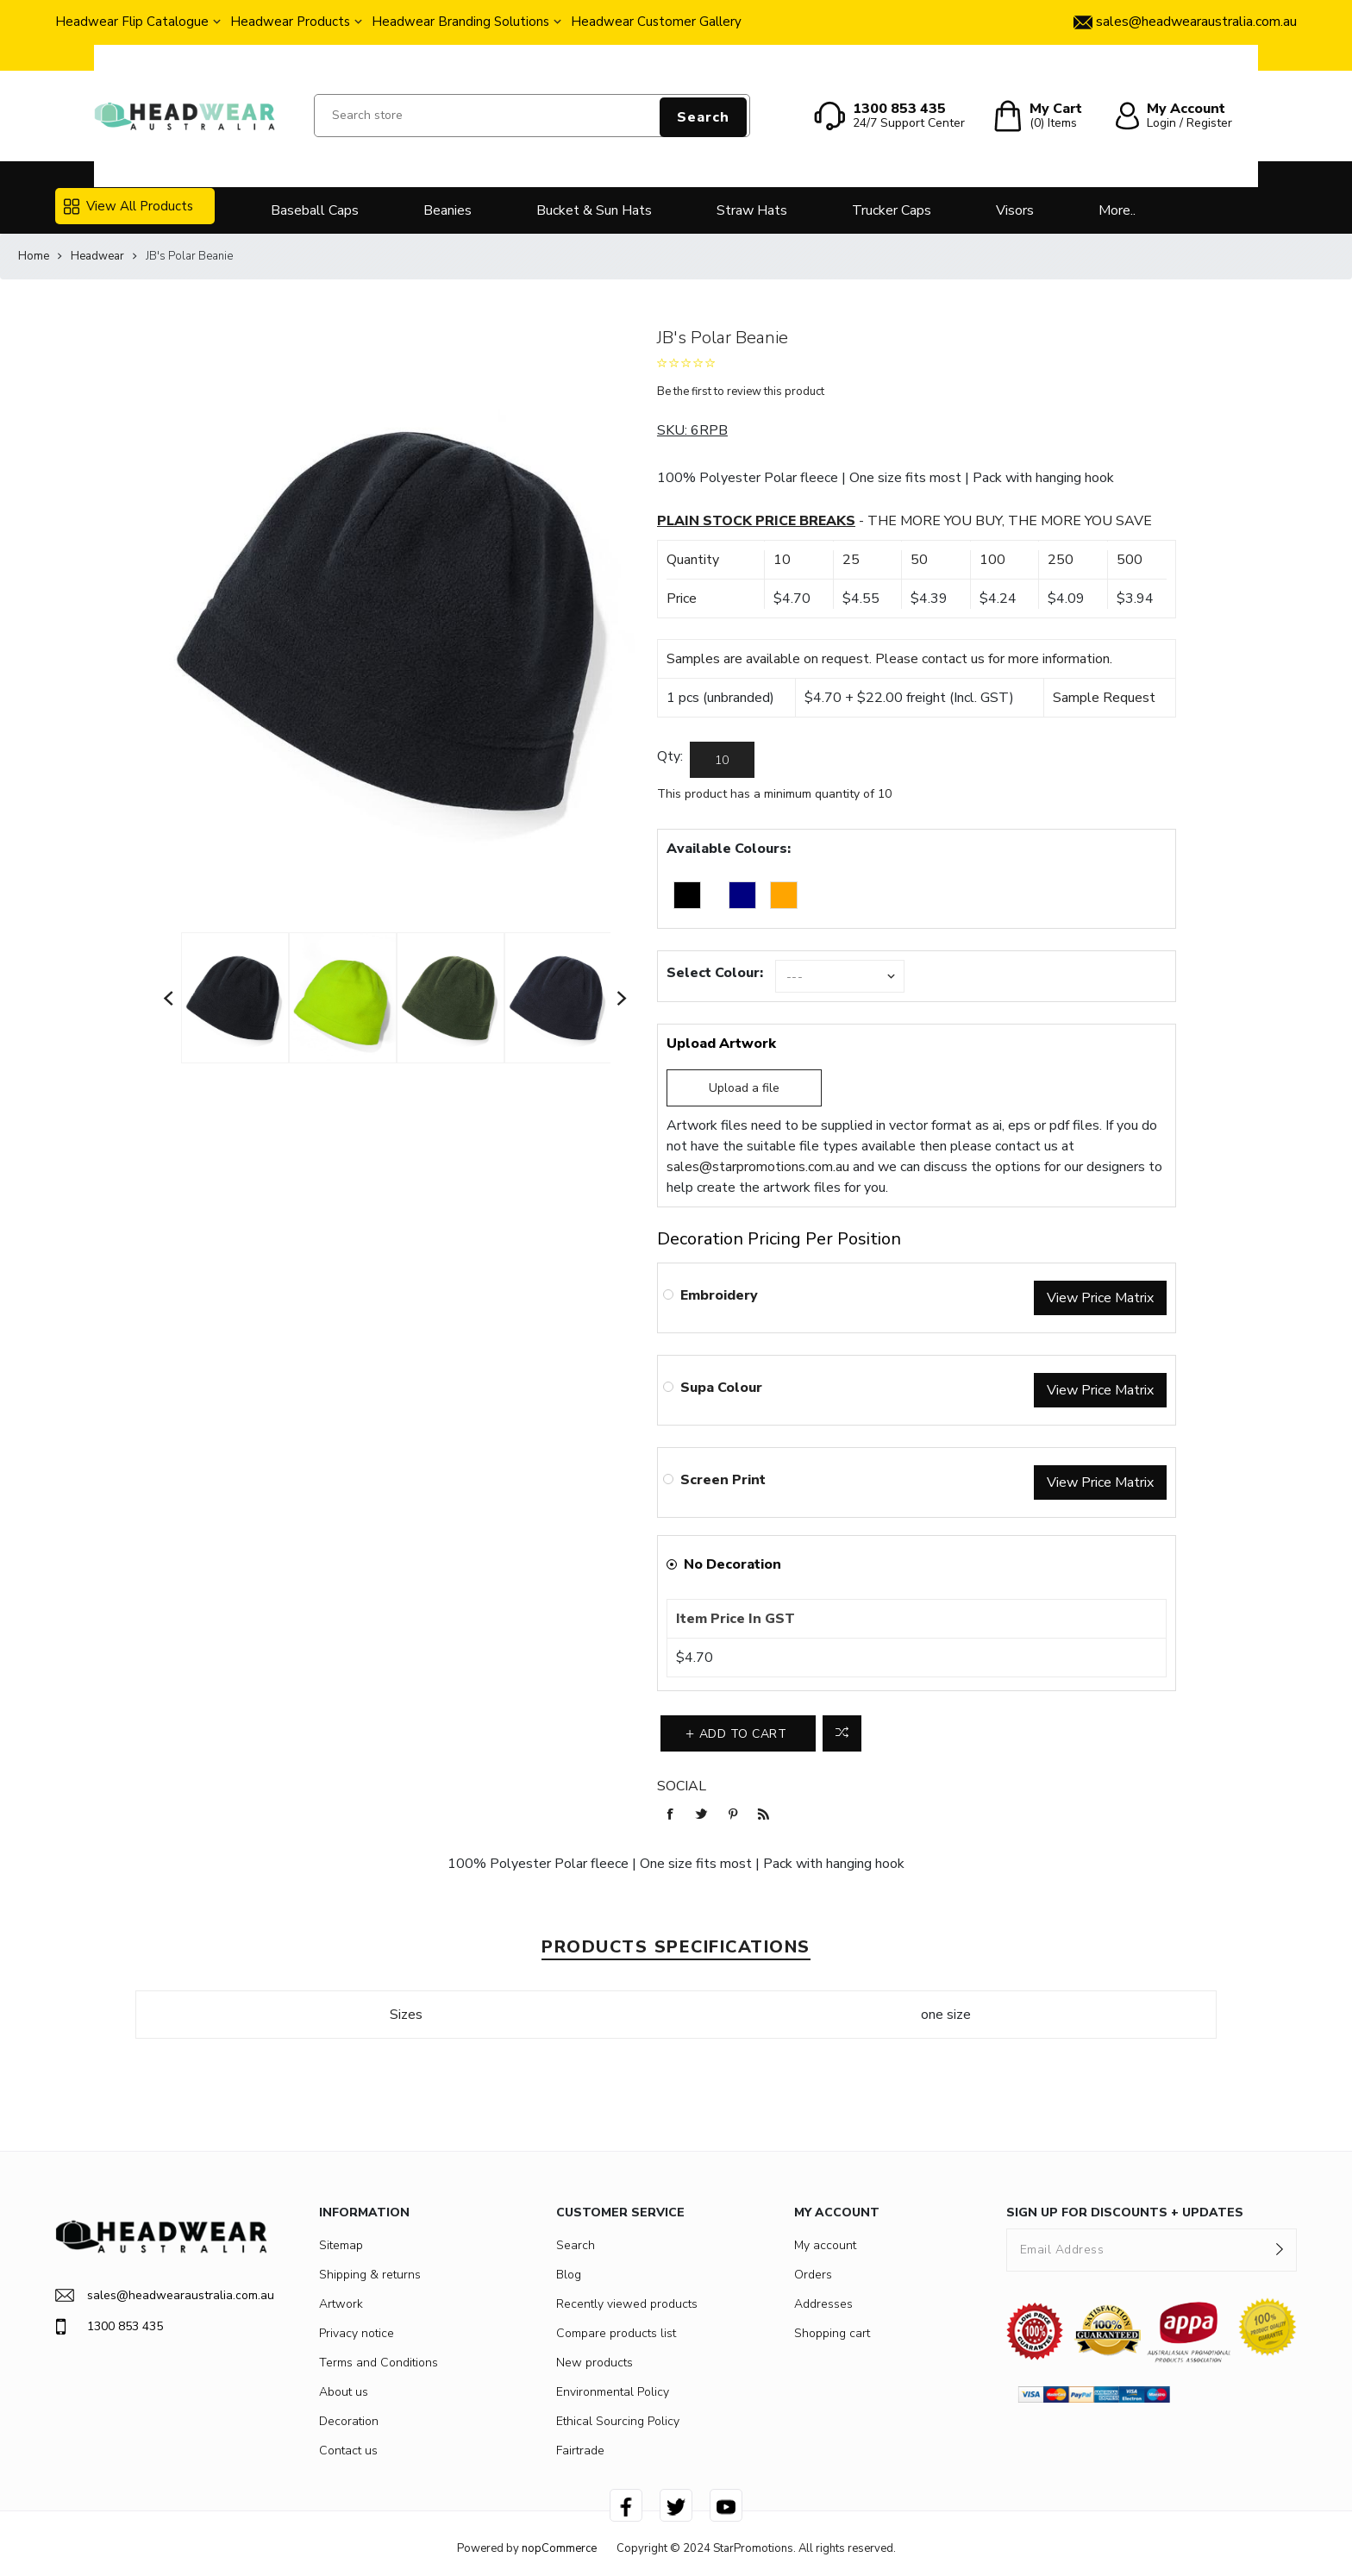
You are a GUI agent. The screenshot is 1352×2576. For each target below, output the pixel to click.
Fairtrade (580, 2450)
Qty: (670, 756)
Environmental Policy (612, 2392)
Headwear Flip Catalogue (132, 21)
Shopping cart (832, 2333)
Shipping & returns (370, 2274)
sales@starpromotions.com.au (758, 1166)
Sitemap (341, 2245)
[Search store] (532, 115)
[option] (235, 998)
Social (681, 1786)
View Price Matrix (1100, 1297)
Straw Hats (752, 210)
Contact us (348, 2450)
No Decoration (732, 1564)
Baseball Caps (315, 210)
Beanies (447, 210)
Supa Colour (721, 1387)
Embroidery (719, 1295)
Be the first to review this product (740, 391)
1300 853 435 (109, 2326)
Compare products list (616, 2333)
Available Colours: (729, 848)
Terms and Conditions (378, 2362)
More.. (1117, 210)
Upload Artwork (721, 1043)
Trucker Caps (891, 210)
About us (343, 2392)
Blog (568, 2274)
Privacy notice (356, 2333)
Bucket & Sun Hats (594, 210)
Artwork (341, 2304)
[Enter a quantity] (722, 760)
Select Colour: (715, 972)
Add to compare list (842, 1733)
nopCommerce (559, 2548)
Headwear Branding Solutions (460, 21)
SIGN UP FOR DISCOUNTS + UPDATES (1124, 2212)
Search (703, 117)
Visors (1015, 210)
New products (594, 2362)
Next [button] (622, 998)
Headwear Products (290, 21)
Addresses (823, 2304)
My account (825, 2245)
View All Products (128, 206)
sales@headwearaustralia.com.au (161, 2295)
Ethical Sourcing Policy (617, 2421)
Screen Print (723, 1479)
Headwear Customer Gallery (656, 21)
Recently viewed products (627, 2304)
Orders (813, 2274)
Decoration (349, 2421)
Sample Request (1104, 697)
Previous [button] (169, 998)
